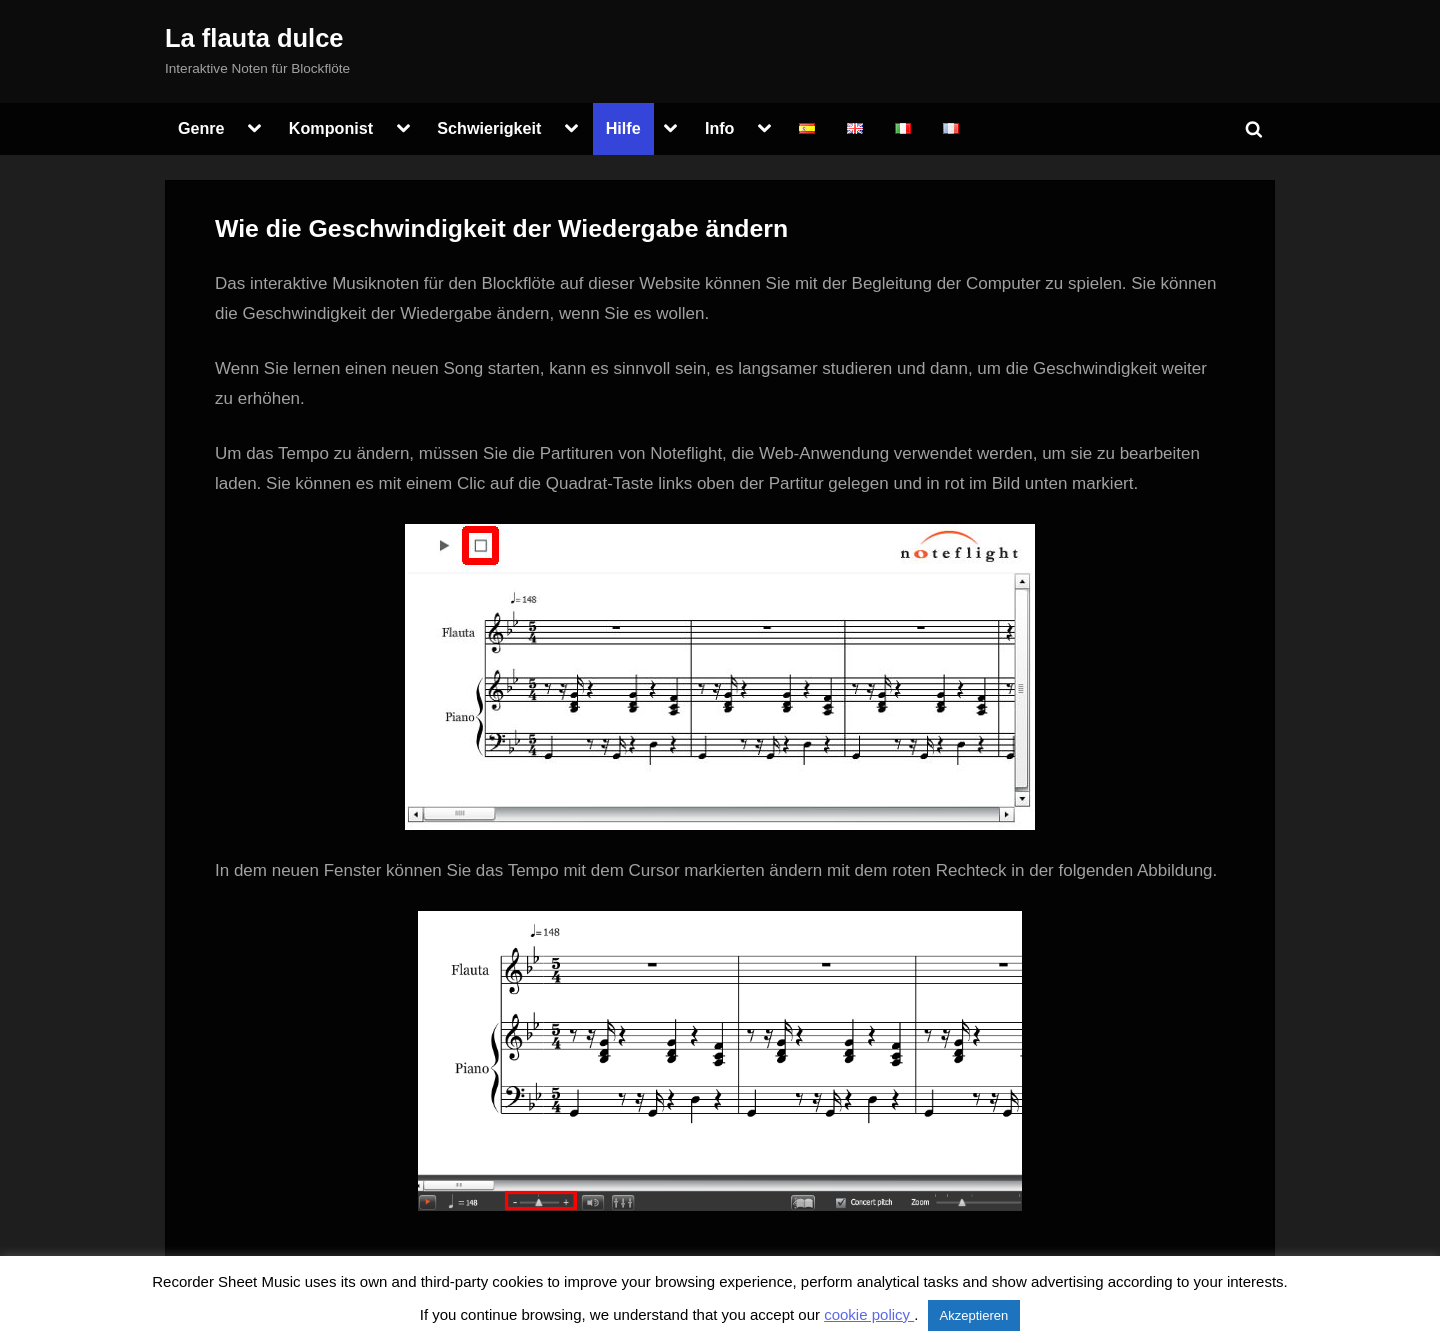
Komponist (331, 128)
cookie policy (869, 1314)
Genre (201, 128)
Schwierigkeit (489, 128)
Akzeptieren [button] (974, 1315)
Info (720, 128)
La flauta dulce (254, 38)
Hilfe (623, 128)
